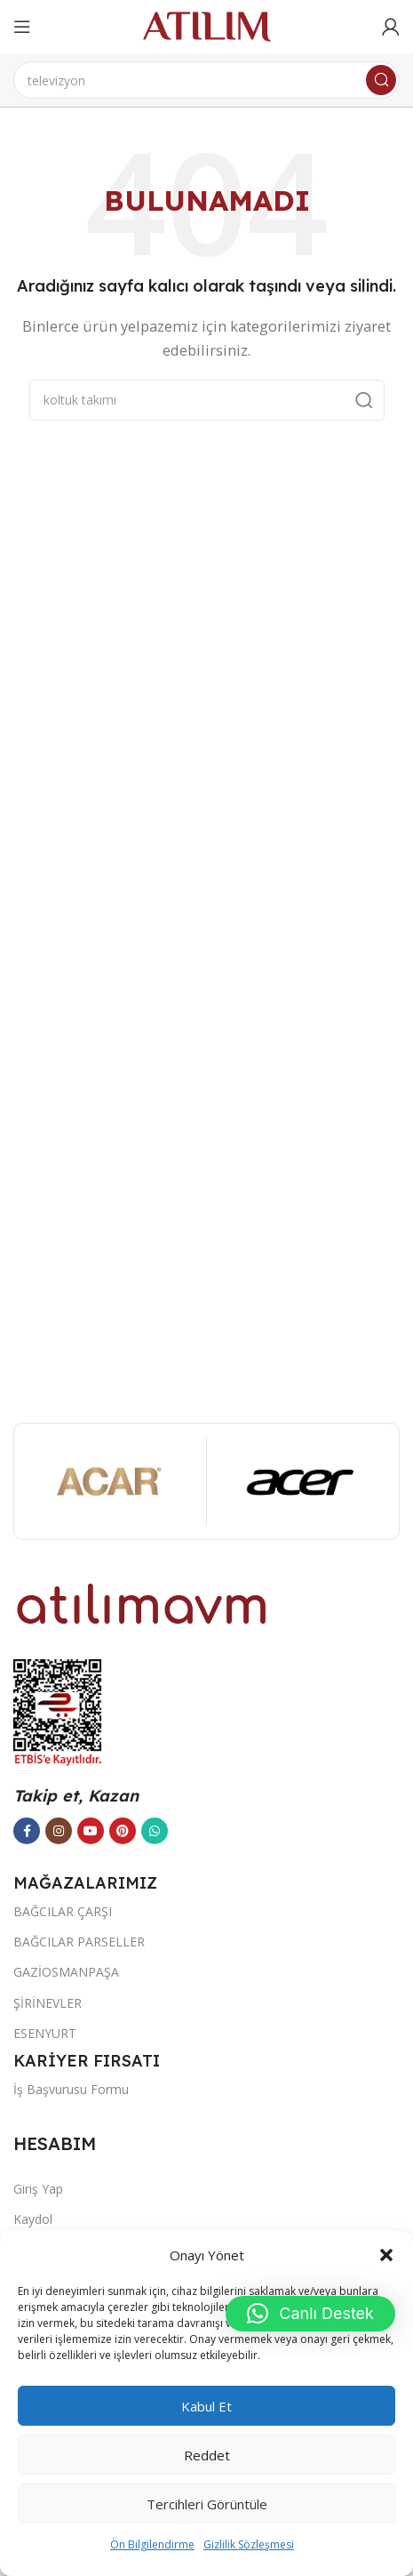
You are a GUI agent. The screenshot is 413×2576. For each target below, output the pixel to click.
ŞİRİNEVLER (47, 2002)
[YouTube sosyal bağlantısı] (90, 1831)
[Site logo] (207, 25)
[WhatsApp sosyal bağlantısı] (154, 1831)
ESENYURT (44, 2033)
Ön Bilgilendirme (152, 2544)
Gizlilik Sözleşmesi (248, 2544)
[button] (386, 2255)
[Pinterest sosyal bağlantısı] (122, 1831)
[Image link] (142, 1602)
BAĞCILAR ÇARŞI (62, 1911)
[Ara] (206, 80)
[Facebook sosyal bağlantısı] (26, 1831)
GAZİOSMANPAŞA (66, 1971)
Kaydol (32, 2219)
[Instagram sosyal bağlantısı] (58, 1831)
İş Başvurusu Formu (71, 2089)
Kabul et (206, 2406)
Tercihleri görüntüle (207, 2504)
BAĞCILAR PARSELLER (79, 1941)
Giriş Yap (38, 2188)
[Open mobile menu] (22, 26)
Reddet (207, 2455)
